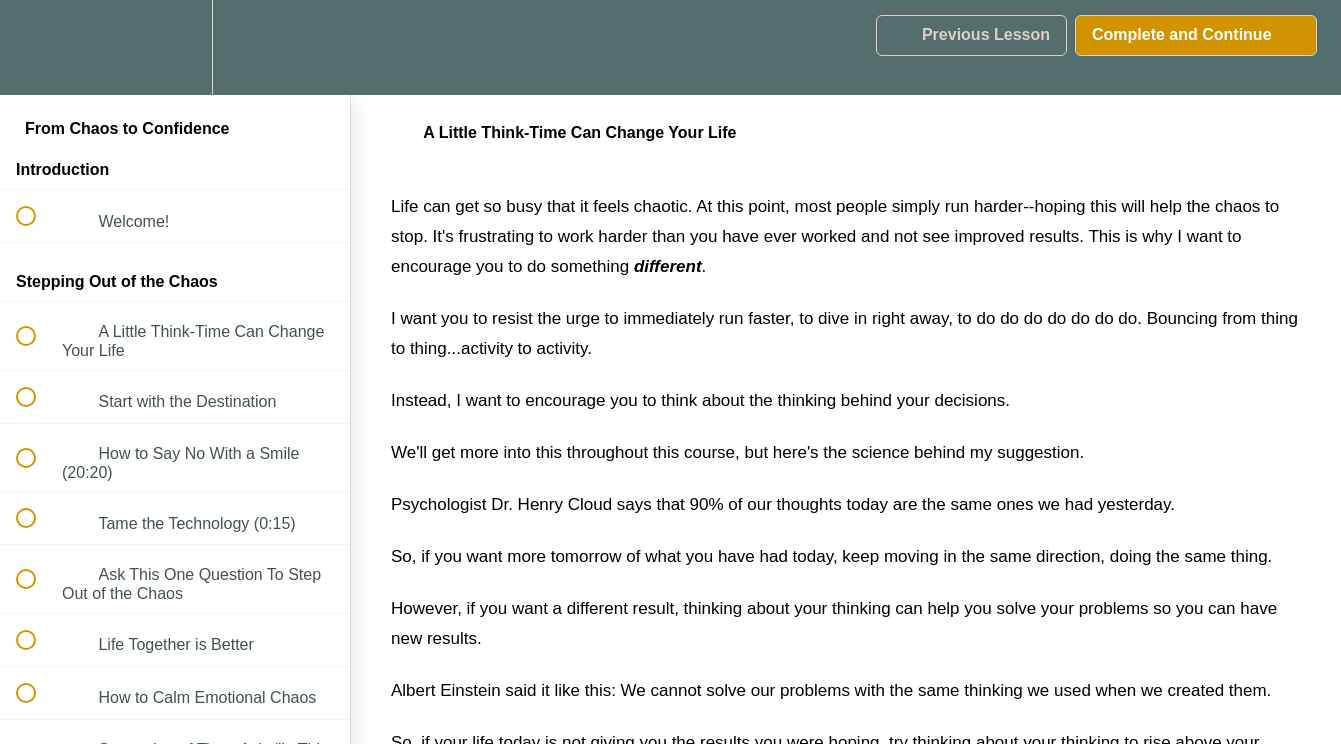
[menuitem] (175, 47)
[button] (37, 47)
